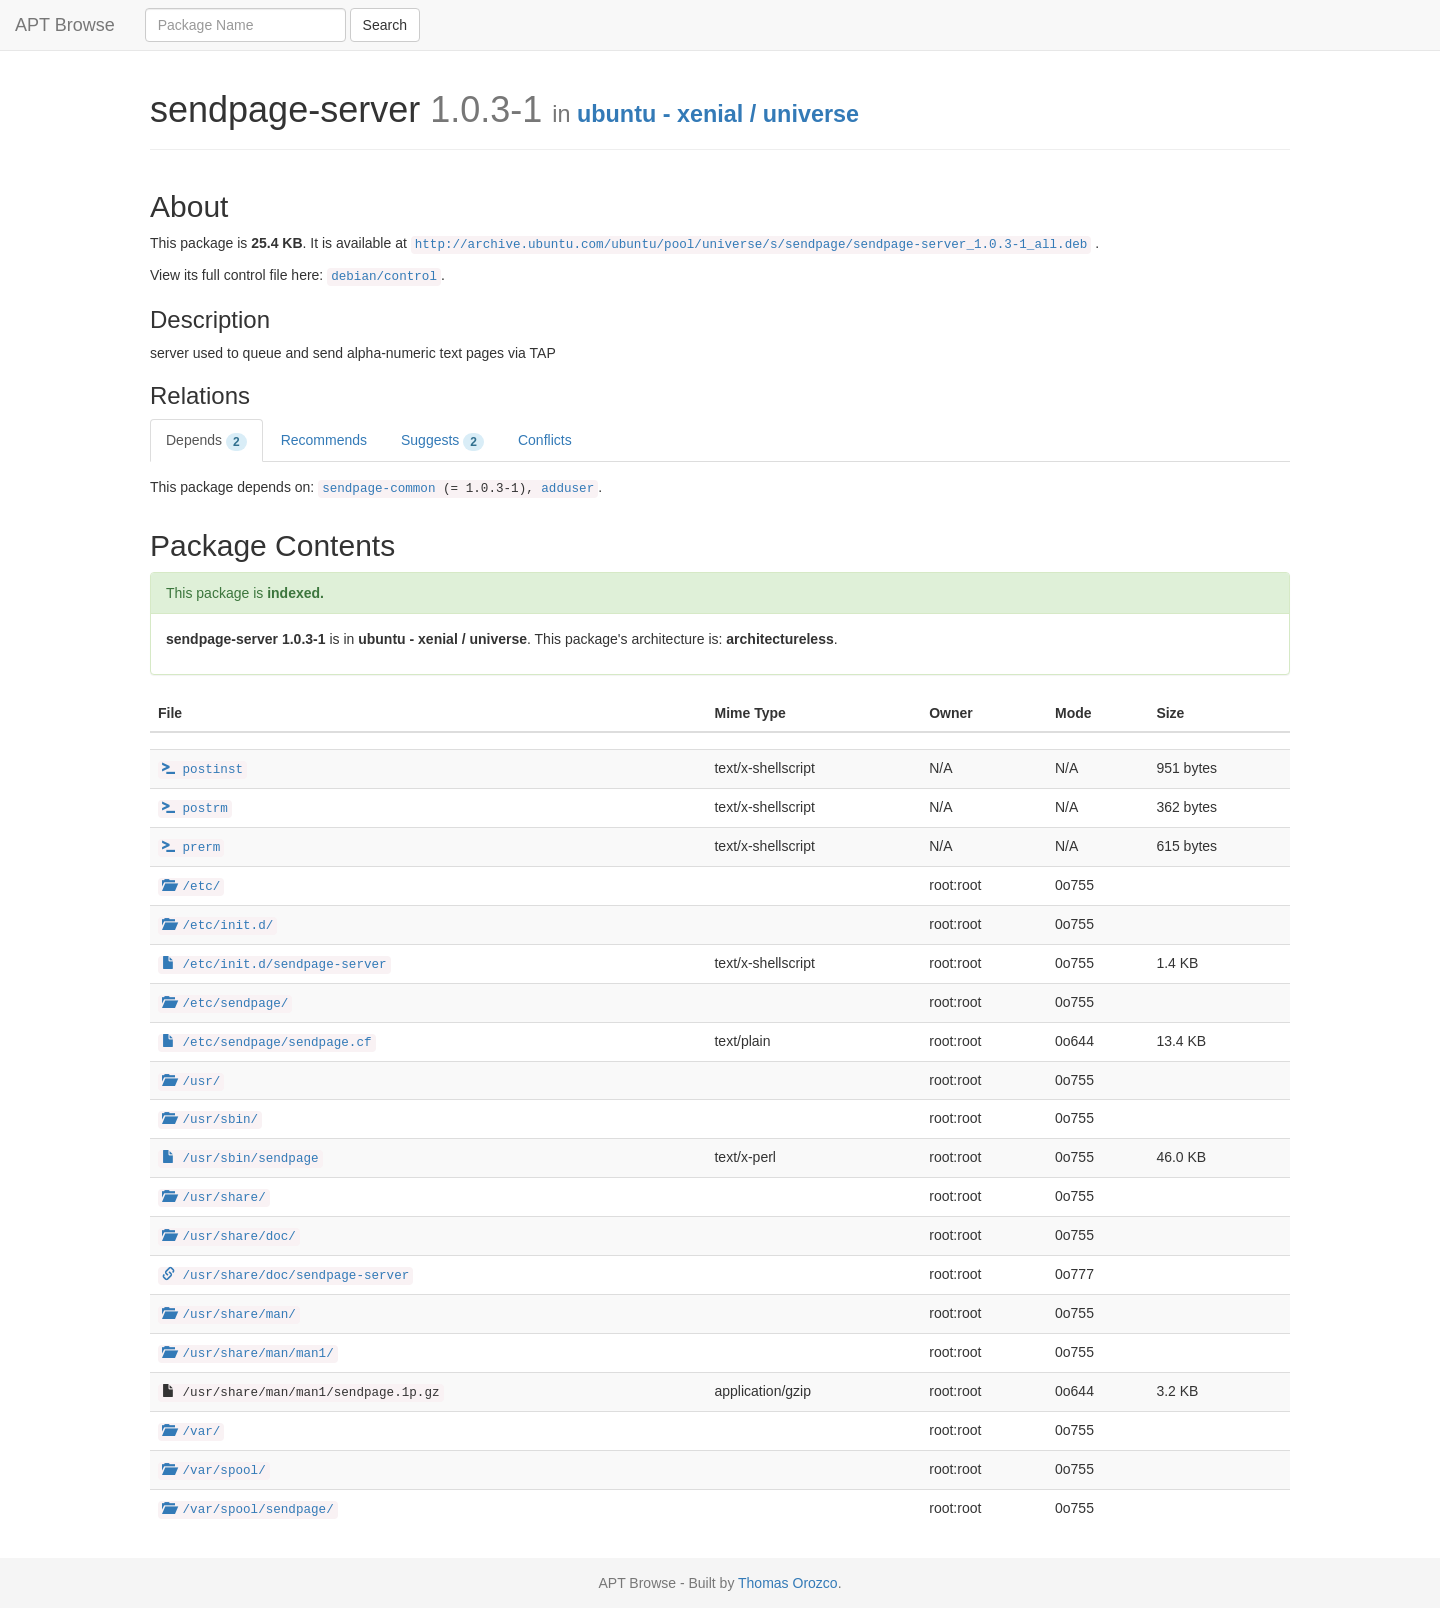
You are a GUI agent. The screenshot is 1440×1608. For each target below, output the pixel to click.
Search (385, 25)
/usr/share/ (214, 1198)
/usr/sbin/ (210, 1120)
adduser (567, 489)
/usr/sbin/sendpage (240, 1159)
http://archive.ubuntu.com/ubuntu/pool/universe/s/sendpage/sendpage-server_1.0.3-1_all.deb (751, 245)
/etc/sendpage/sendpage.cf (267, 1043)
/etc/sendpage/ (225, 1004)
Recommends (324, 440)
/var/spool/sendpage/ (248, 1510)
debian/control (384, 277)
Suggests (442, 441)
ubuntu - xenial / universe (718, 114)
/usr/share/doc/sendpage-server (285, 1276)
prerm (191, 848)
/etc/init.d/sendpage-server (274, 965)
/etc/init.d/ (217, 926)
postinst (202, 770)
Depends (206, 441)
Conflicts (545, 440)
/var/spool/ (214, 1471)
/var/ (191, 1432)
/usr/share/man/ (229, 1315)
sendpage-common (378, 489)
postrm (195, 809)
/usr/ (191, 1082)
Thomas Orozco (788, 1583)
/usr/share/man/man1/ (248, 1354)
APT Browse (65, 25)
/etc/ (191, 887)
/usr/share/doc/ (229, 1237)
